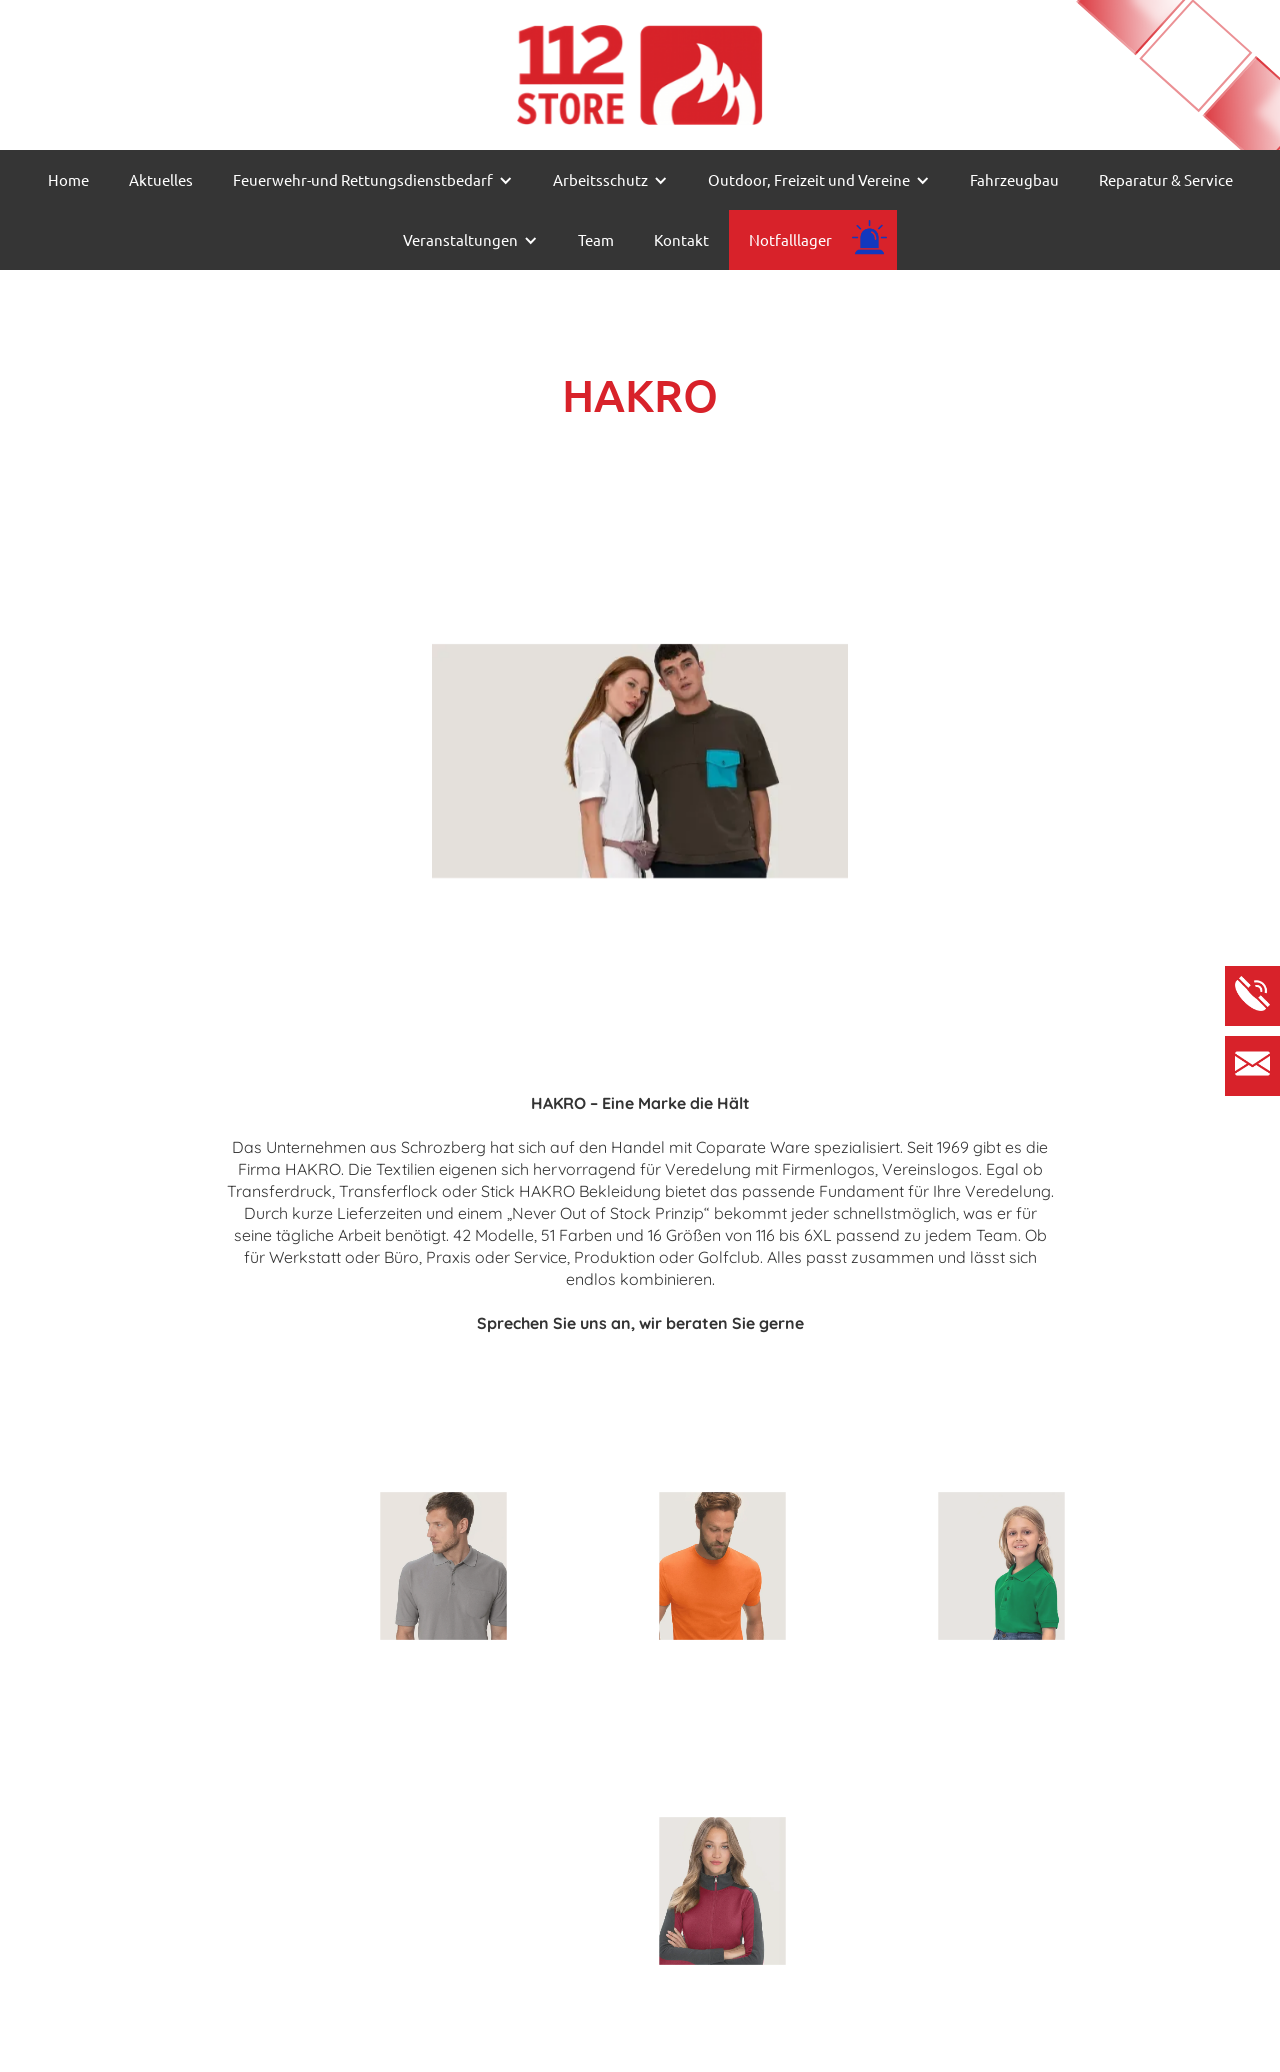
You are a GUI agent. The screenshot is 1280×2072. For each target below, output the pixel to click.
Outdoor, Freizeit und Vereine (809, 179)
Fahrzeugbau (1014, 179)
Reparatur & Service (1166, 179)
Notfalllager (790, 239)
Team (596, 239)
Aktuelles (161, 179)
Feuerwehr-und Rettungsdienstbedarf (363, 179)
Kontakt (681, 239)
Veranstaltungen (460, 239)
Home (68, 179)
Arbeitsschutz (600, 179)
